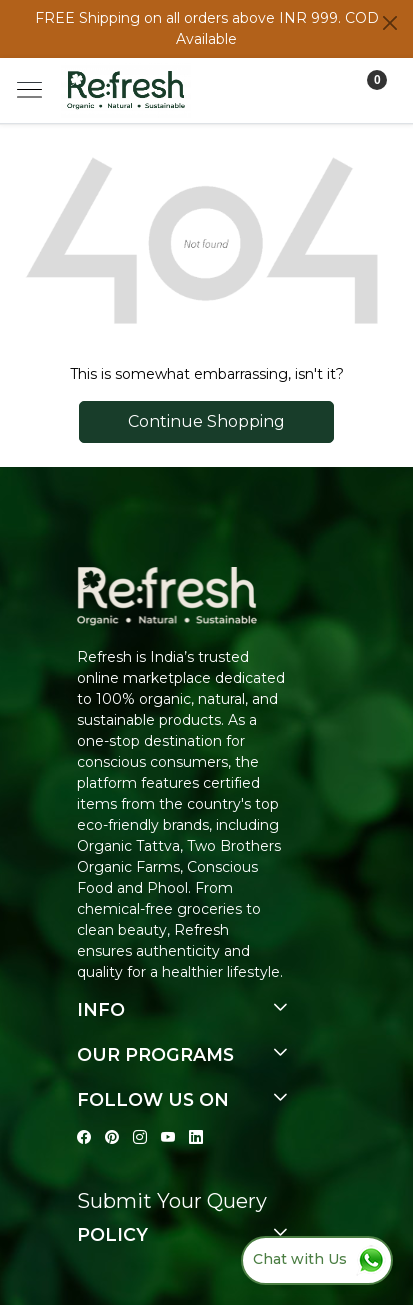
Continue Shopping (206, 421)
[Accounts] (327, 91)
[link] (249, 91)
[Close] (390, 23)
